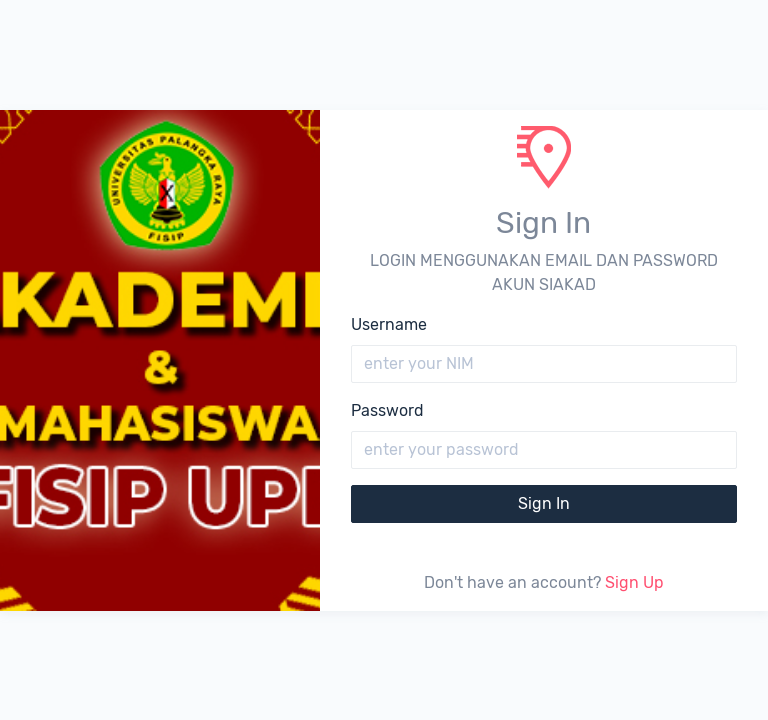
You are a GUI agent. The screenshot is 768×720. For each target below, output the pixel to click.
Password (387, 410)
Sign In (544, 503)
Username (389, 324)
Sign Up (634, 582)
